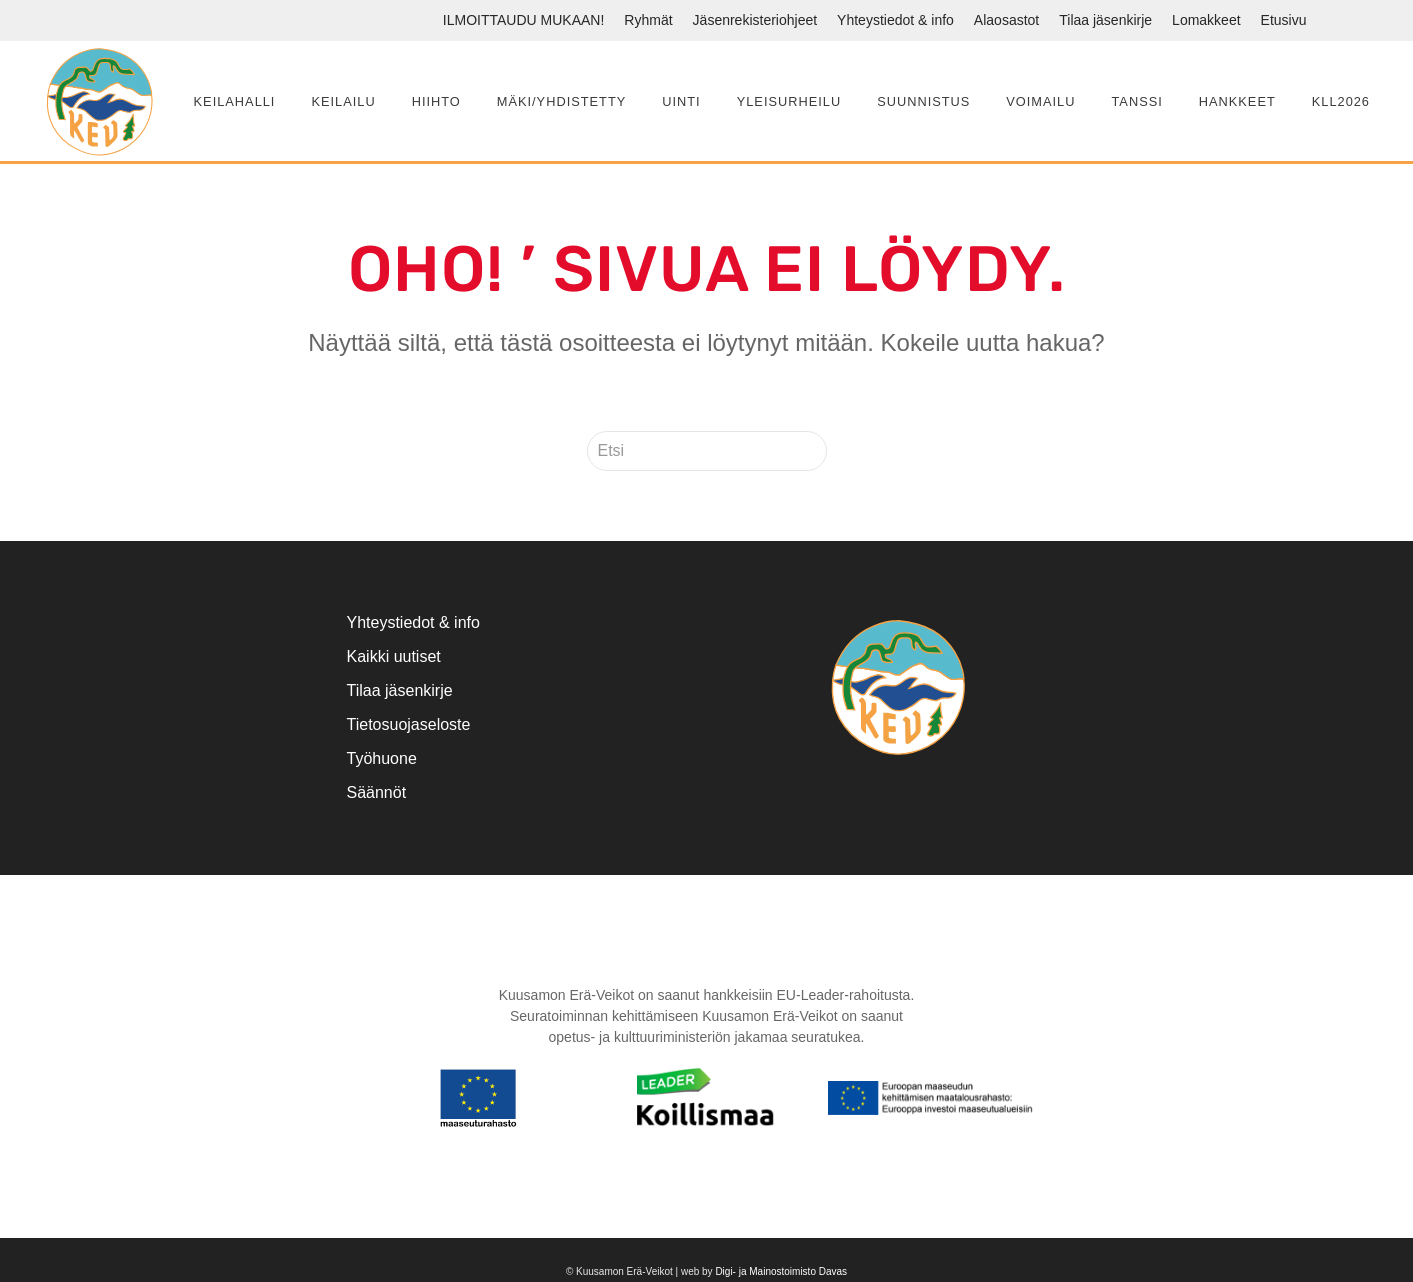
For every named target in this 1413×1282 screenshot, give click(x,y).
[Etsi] (707, 451)
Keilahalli (235, 101)
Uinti (681, 101)
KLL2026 (1341, 101)
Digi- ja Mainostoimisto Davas (781, 1271)
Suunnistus (923, 101)
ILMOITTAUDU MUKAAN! (524, 20)
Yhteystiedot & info (895, 20)
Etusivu (1284, 20)
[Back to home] (99, 101)
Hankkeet (1237, 101)
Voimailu (1040, 101)
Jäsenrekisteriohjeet (755, 20)
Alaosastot (1006, 20)
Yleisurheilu (789, 101)
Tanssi (1136, 101)
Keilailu (343, 101)
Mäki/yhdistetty (561, 101)
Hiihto (436, 101)
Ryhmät (648, 20)
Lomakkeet (1206, 20)
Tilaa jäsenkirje (1105, 20)
